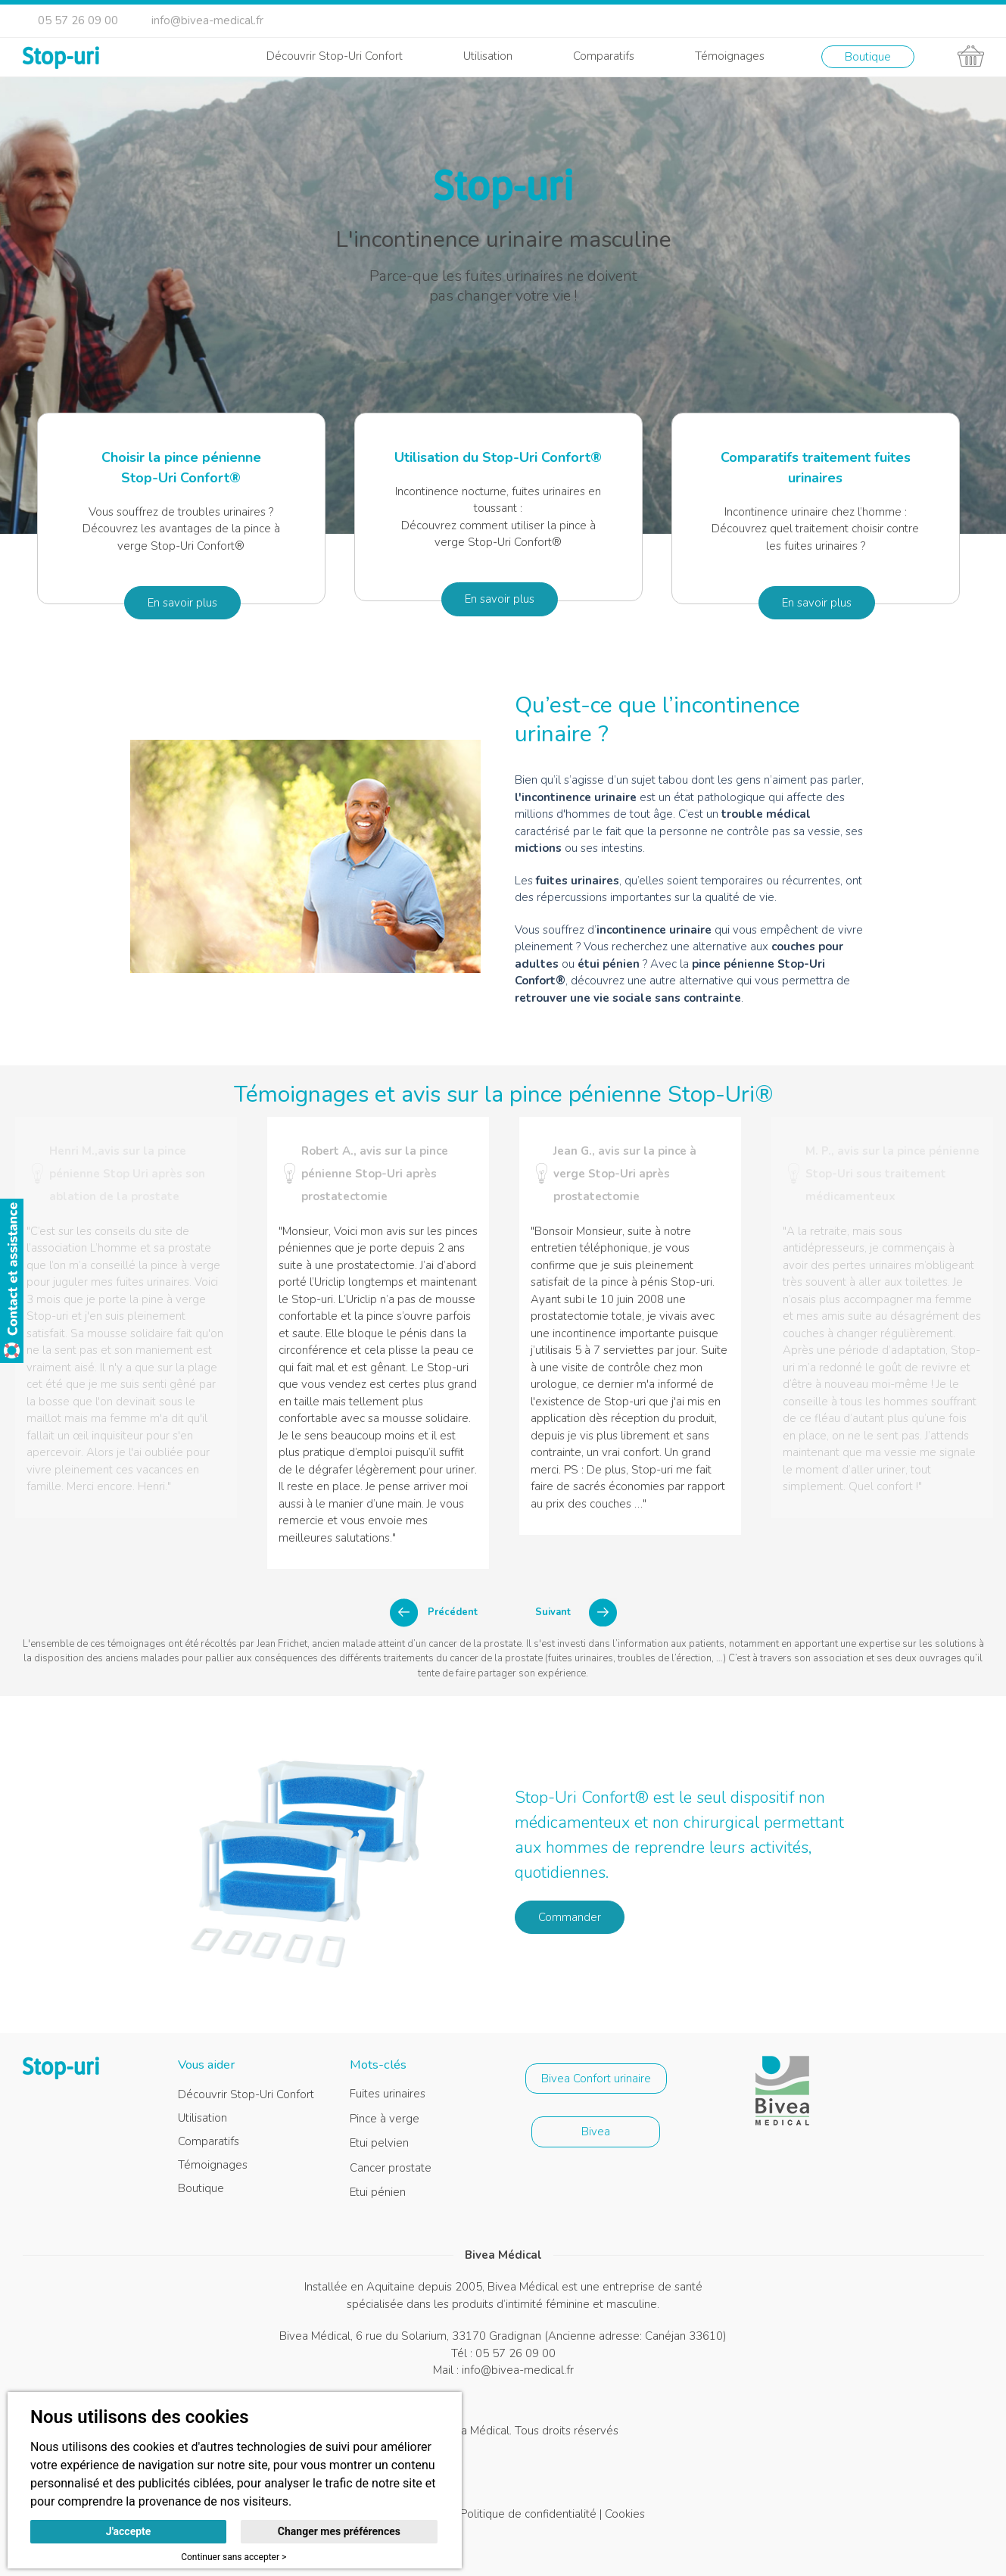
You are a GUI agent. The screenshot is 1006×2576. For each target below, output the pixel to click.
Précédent (453, 1612)
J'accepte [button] (128, 2531)
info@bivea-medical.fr (207, 20)
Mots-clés (378, 2064)
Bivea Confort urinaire (596, 2078)
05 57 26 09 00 (78, 20)
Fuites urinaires (387, 2093)
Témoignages (730, 56)
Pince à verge (384, 2118)
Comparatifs (603, 56)
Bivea (595, 2131)
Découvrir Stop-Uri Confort (334, 56)
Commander (569, 1917)
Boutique (868, 56)
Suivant (553, 1612)
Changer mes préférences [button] (339, 2531)
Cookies (625, 2513)
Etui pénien (378, 2192)
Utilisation (487, 56)
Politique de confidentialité (528, 2513)
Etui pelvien (379, 2142)
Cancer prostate (390, 2167)
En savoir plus (182, 602)
